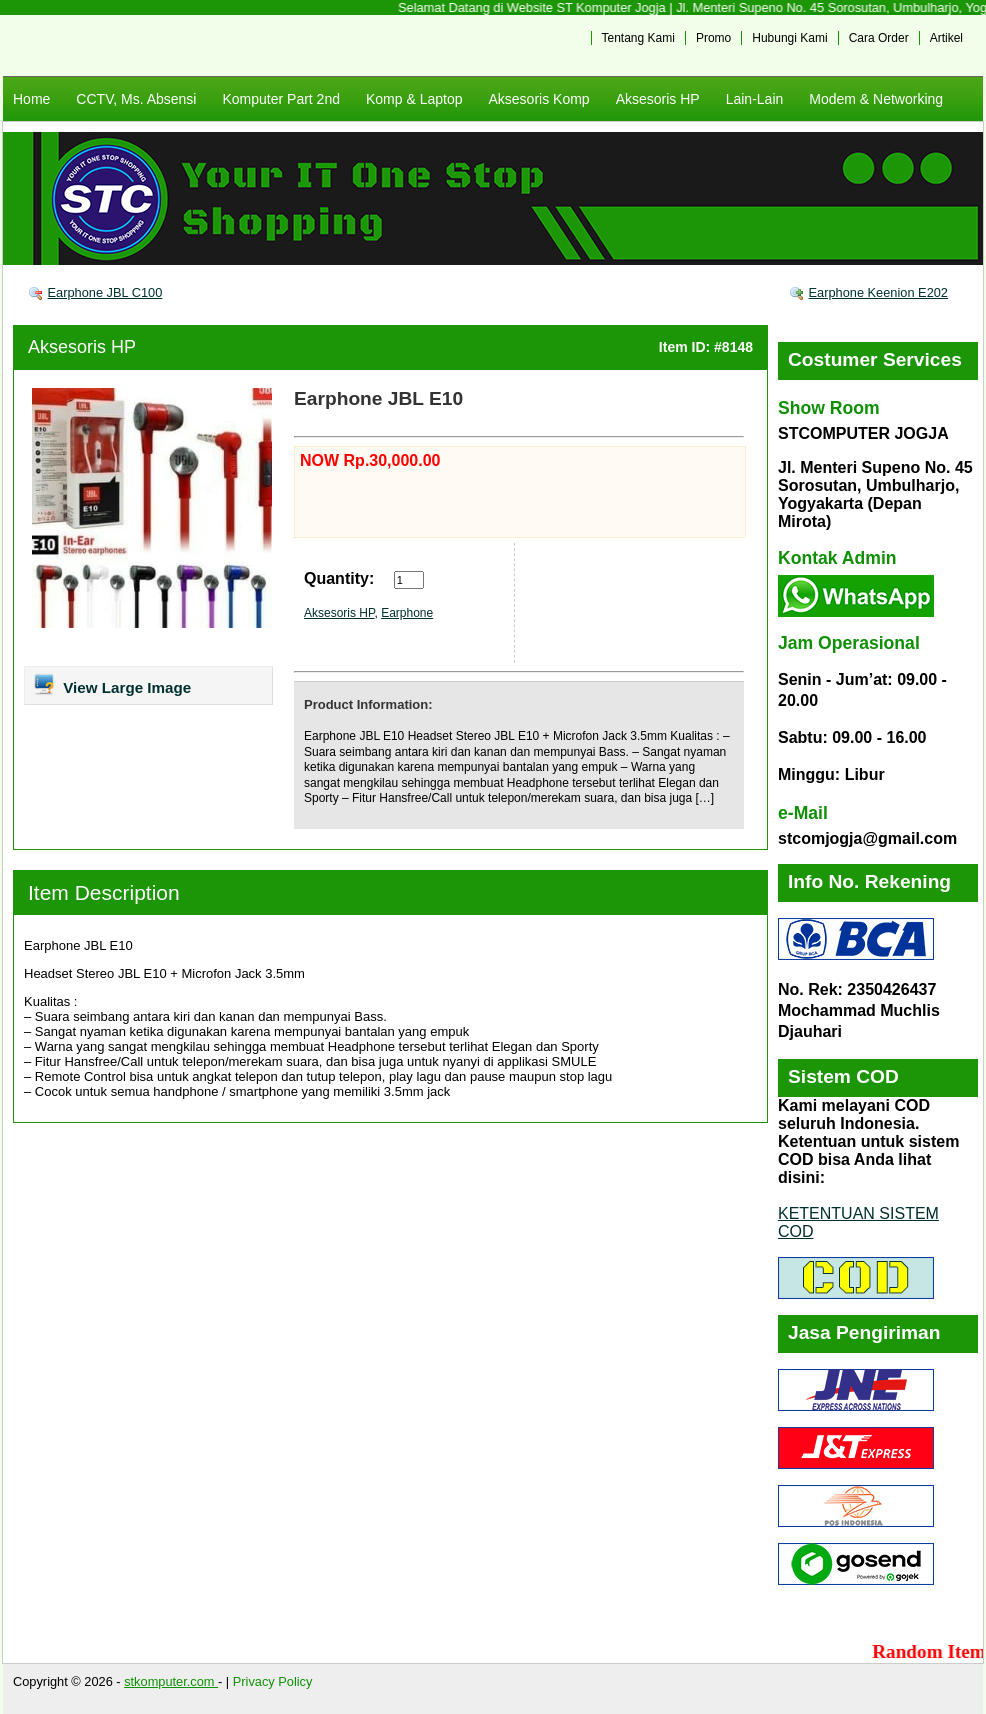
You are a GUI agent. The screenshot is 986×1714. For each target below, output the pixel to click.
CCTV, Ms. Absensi (136, 99)
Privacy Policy (273, 1681)
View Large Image (111, 684)
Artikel (946, 38)
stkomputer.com (171, 1681)
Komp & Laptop (414, 99)
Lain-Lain (755, 99)
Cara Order (879, 38)
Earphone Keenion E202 (878, 292)
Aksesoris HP (658, 99)
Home (31, 99)
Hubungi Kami (789, 38)
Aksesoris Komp (538, 99)
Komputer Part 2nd (281, 99)
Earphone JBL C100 (105, 292)
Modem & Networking (876, 99)
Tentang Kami (638, 38)
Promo (713, 38)
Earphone (407, 613)
